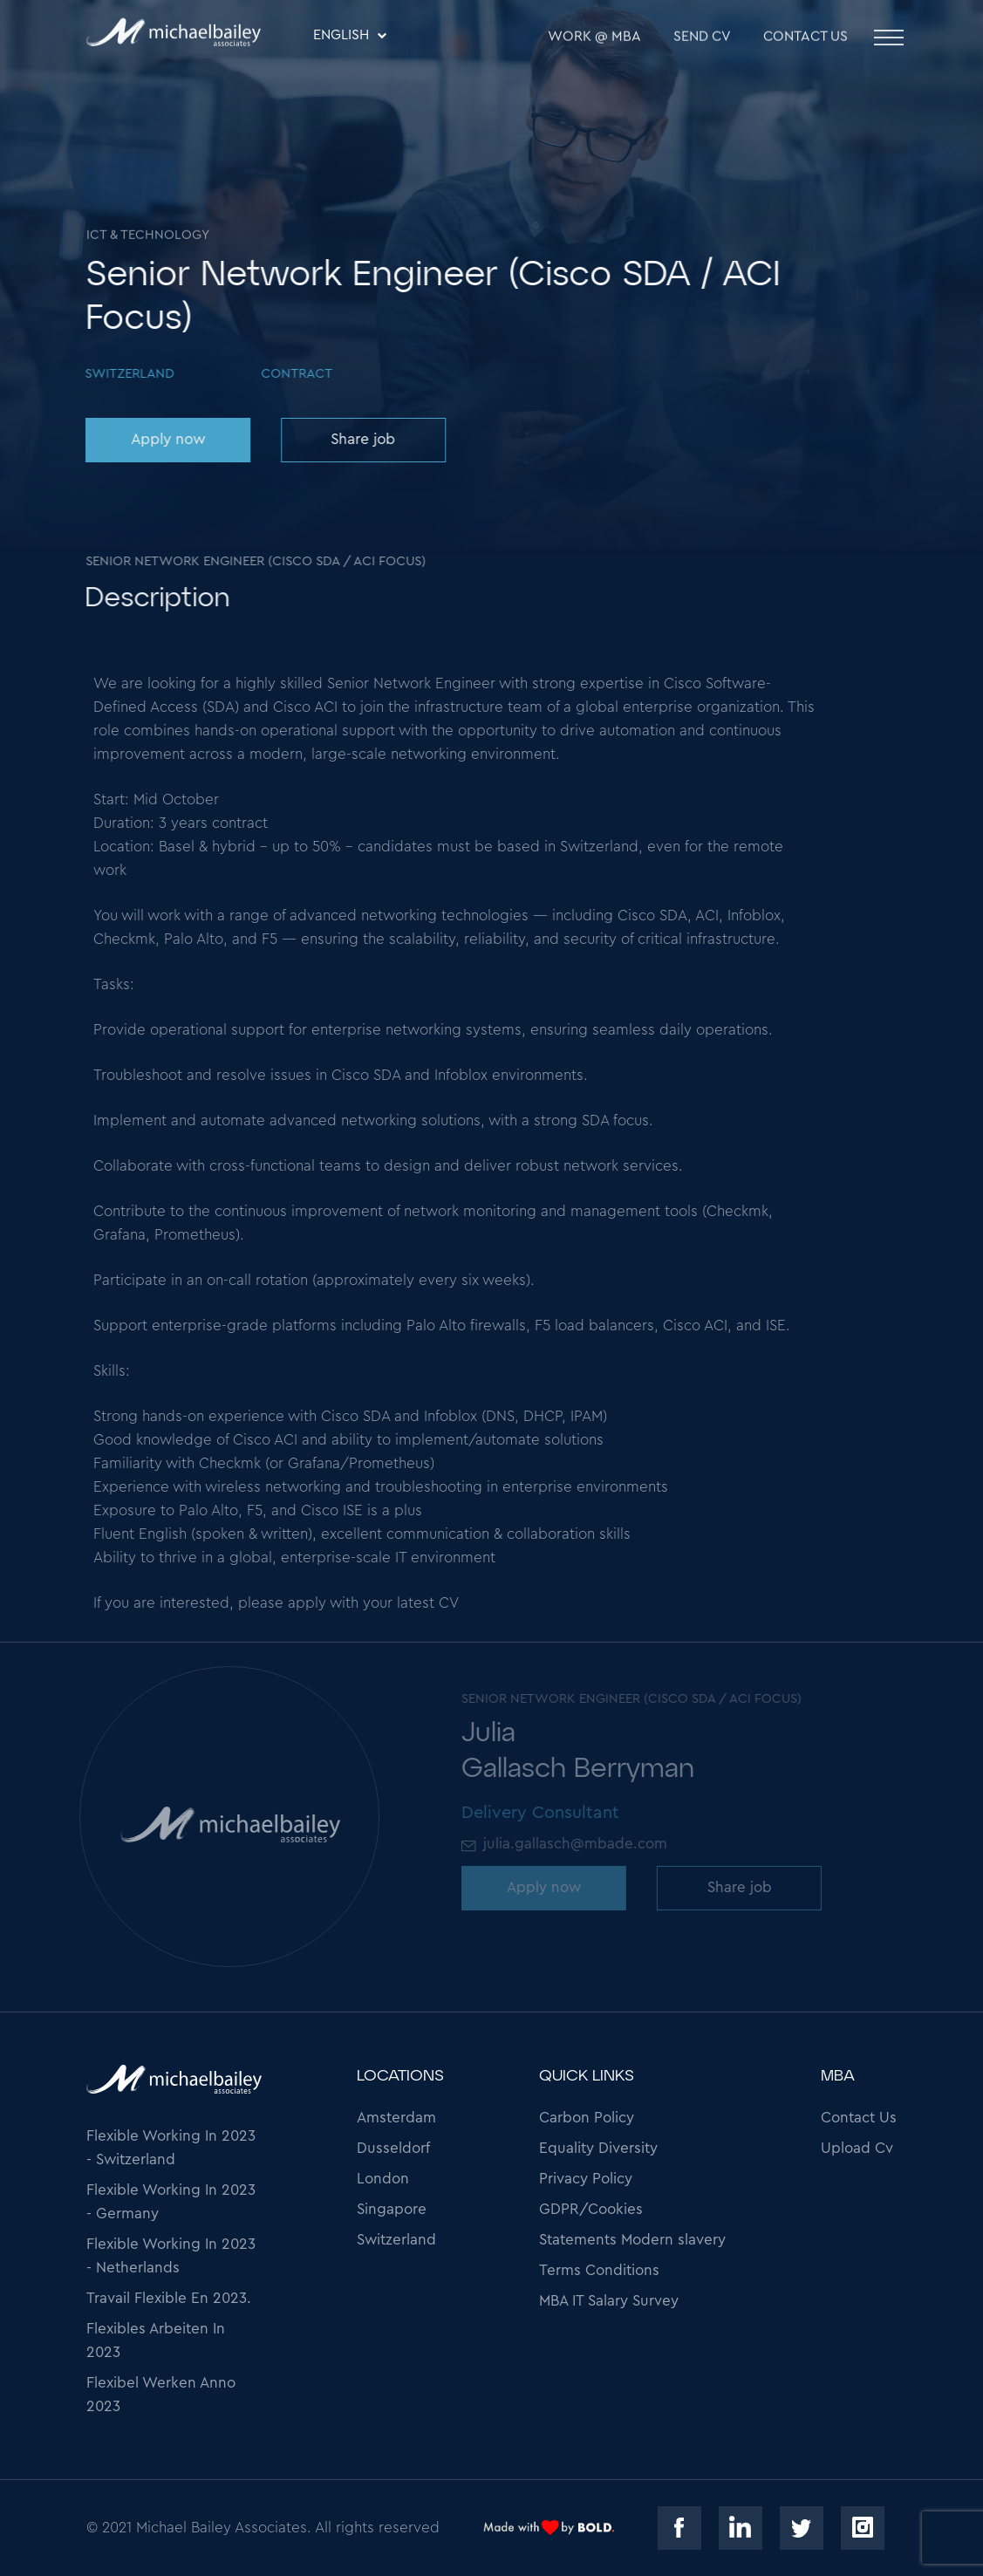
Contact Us (805, 42)
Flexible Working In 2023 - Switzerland (171, 2147)
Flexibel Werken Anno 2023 (161, 2394)
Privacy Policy (585, 2178)
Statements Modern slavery (632, 2239)
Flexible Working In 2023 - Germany (171, 2202)
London (383, 2178)
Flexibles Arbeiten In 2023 (155, 2340)
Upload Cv (857, 2148)
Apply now (164, 439)
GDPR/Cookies (591, 2209)
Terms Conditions (599, 2270)
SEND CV (702, 42)
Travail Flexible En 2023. (168, 2298)
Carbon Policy (586, 2117)
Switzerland (396, 2239)
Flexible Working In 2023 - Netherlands (171, 2256)
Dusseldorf (393, 2148)
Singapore (392, 2209)
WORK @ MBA (594, 42)
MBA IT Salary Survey (609, 2300)
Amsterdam (396, 2117)
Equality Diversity (598, 2148)
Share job (359, 439)
